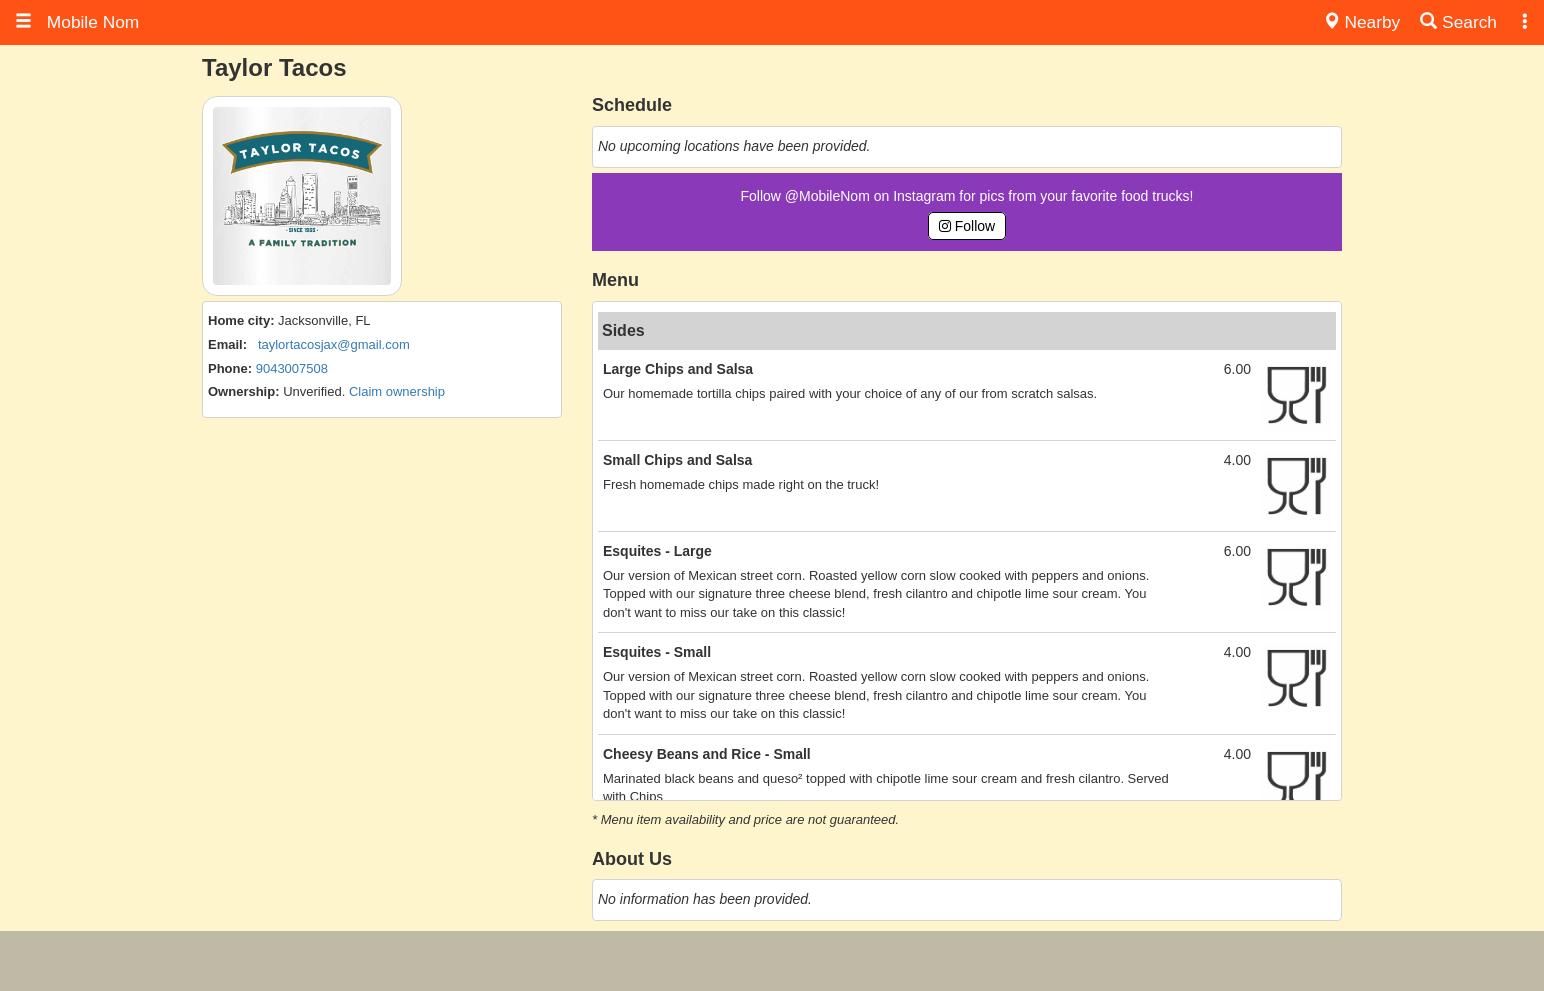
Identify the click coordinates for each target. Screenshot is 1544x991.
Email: (227, 344)
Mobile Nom (77, 22)
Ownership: (244, 391)
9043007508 (292, 368)
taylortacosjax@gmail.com (334, 344)
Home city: (241, 320)
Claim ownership (397, 391)
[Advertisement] (772, 961)
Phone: (230, 368)
